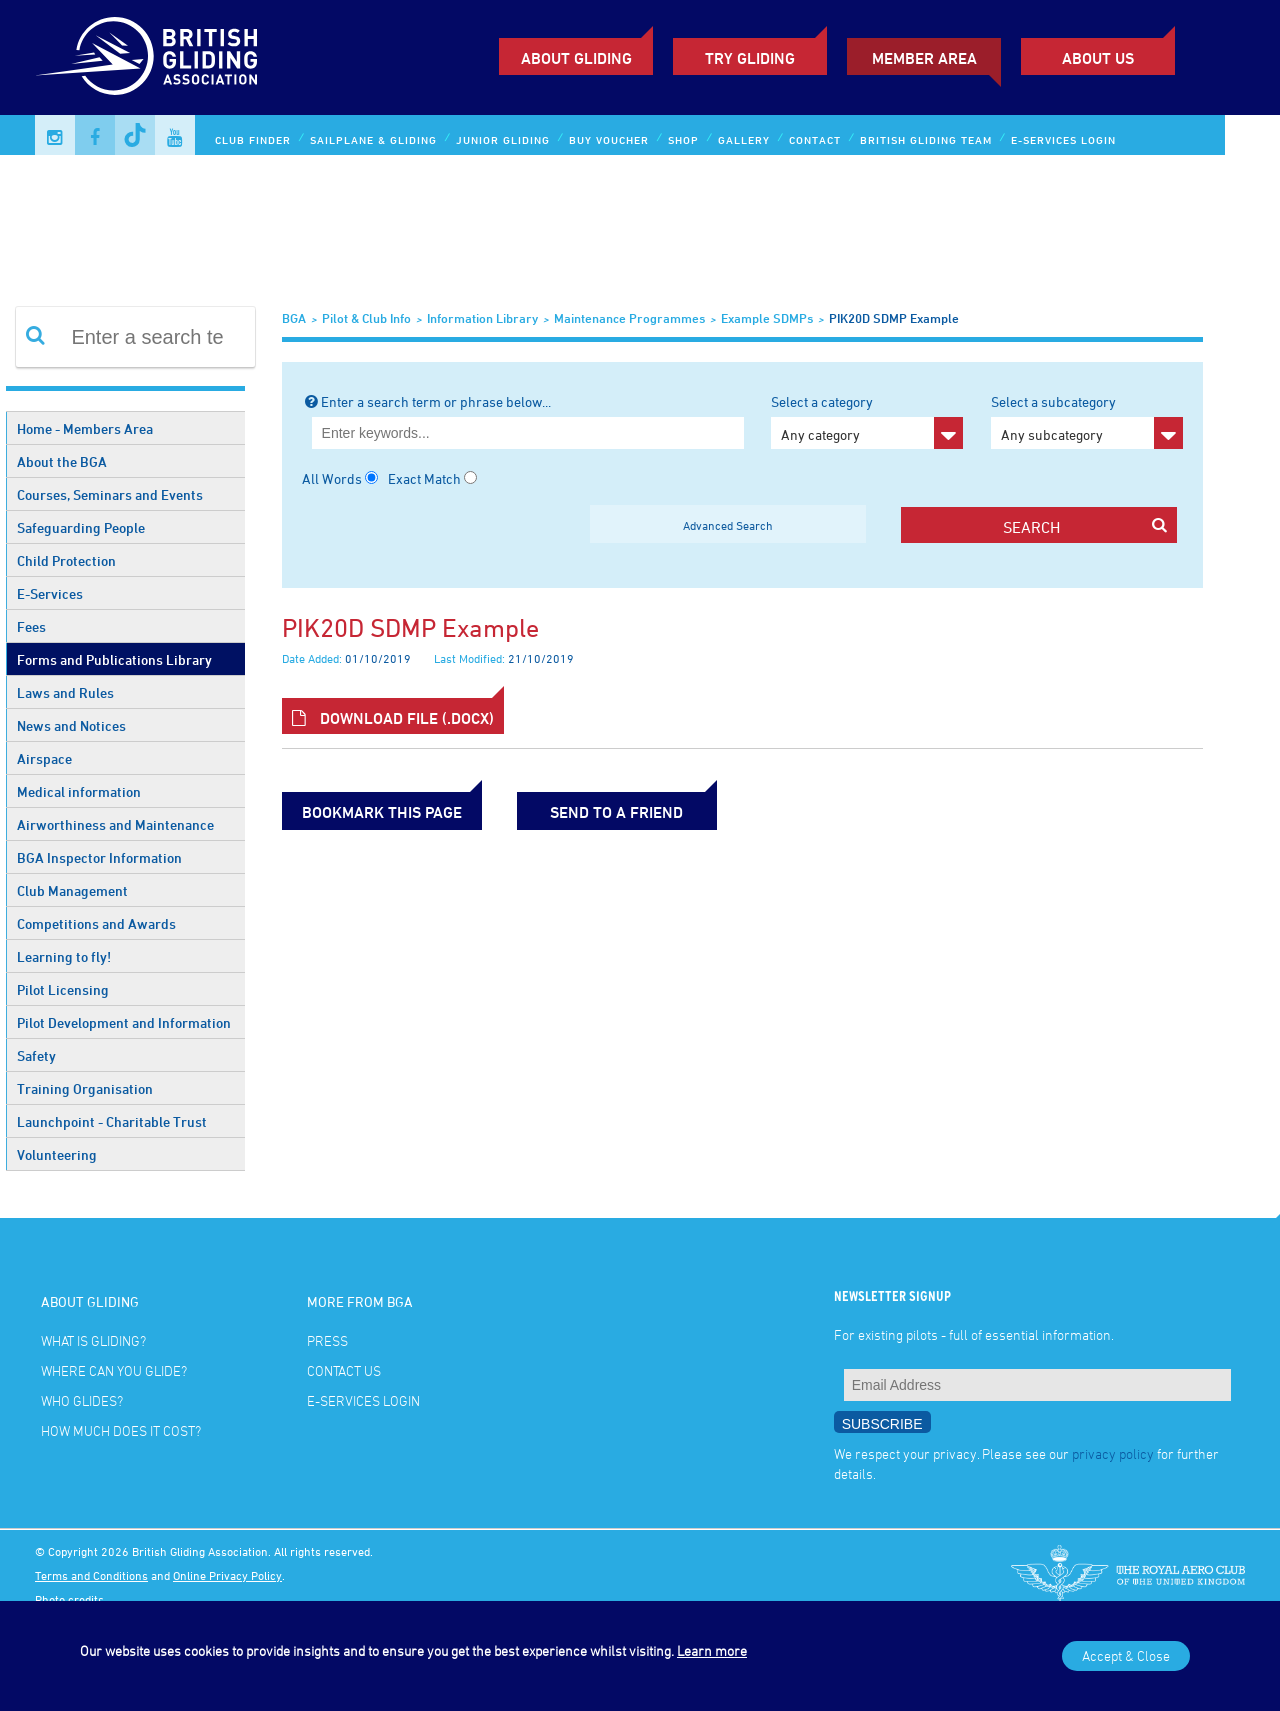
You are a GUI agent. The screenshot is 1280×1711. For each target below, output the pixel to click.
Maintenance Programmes (629, 318)
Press (327, 1340)
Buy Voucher (609, 139)
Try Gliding (750, 58)
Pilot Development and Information (124, 1022)
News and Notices (71, 725)
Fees (31, 626)
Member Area (924, 58)
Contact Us (344, 1370)
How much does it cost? (121, 1430)
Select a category (867, 421)
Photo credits (69, 1599)
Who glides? (82, 1400)
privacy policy (1113, 1453)
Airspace (44, 758)
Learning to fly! (64, 956)
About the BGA (62, 461)
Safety (36, 1055)
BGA (294, 318)
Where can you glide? (114, 1370)
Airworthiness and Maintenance (115, 824)
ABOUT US (1098, 58)
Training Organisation (85, 1088)
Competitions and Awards (96, 923)
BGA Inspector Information (99, 857)
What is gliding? (93, 1340)
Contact (815, 139)
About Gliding (576, 58)
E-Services (50, 593)
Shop (683, 139)
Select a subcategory (1087, 421)
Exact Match (424, 478)
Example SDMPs (767, 318)
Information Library (482, 318)
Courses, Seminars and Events (110, 494)
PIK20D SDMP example (894, 318)
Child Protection (66, 560)
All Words (332, 478)
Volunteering (57, 1154)
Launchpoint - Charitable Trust (112, 1121)
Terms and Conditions (91, 1575)
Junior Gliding (503, 139)
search (1085, 526)
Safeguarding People (81, 527)
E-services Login (1063, 139)
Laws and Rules (65, 692)
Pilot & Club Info (366, 318)
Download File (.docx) (393, 718)
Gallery (744, 139)
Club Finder (253, 139)
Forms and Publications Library (114, 659)
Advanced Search (728, 525)
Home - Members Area (85, 428)
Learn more (712, 1650)
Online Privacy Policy (227, 1575)
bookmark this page (382, 812)
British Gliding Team (926, 139)
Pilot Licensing (63, 989)
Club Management (72, 890)
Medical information (79, 791)
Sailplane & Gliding (373, 139)
